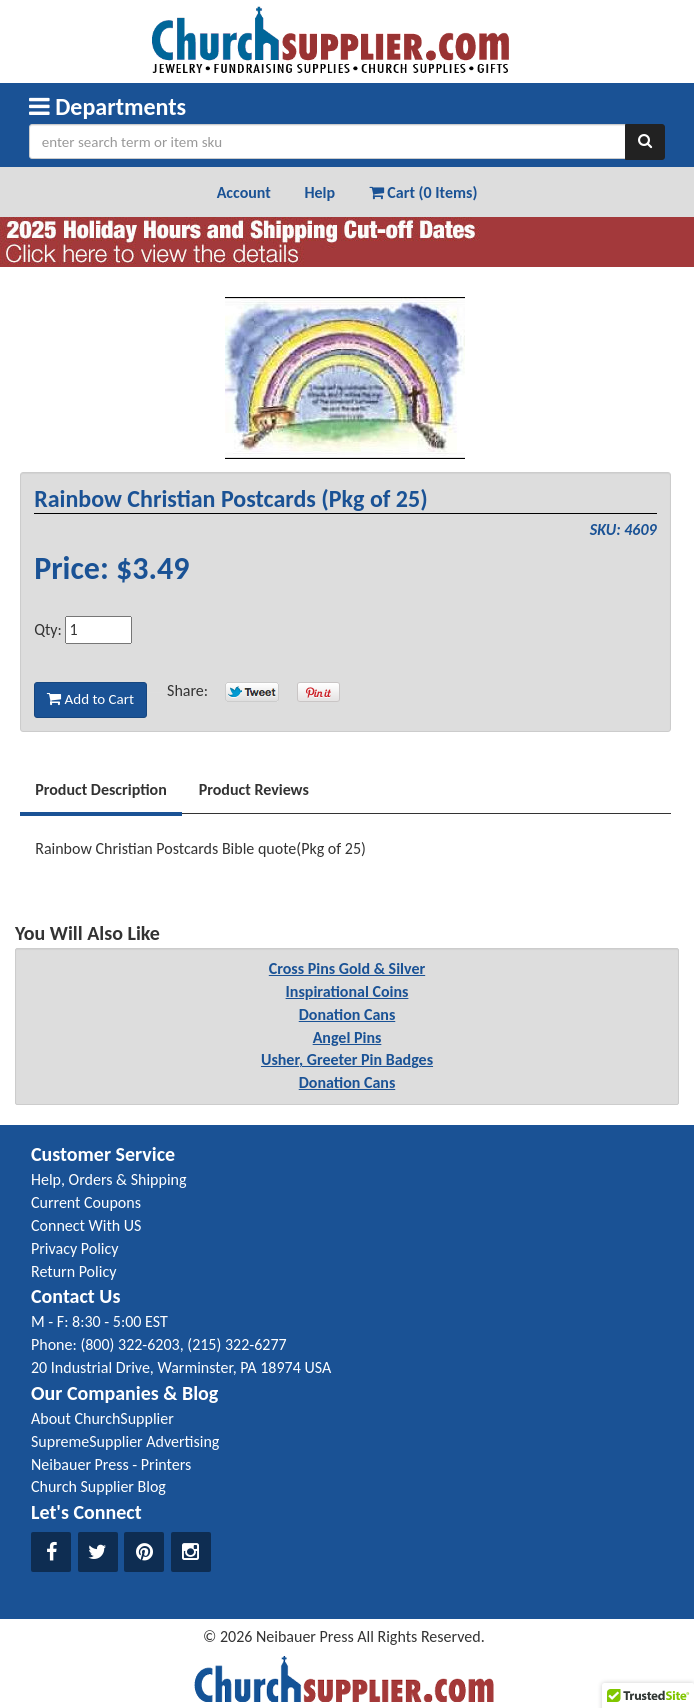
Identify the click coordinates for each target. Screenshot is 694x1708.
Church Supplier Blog (98, 1486)
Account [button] (244, 192)
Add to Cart (90, 699)
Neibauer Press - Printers (111, 1464)
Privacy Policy (75, 1248)
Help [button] (319, 192)
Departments (107, 106)
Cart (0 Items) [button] (423, 192)
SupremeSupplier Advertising (125, 1441)
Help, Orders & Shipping (109, 1179)
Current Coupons (86, 1202)
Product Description (101, 789)
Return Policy (73, 1271)
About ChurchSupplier (102, 1418)
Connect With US (86, 1225)
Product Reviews (254, 789)
